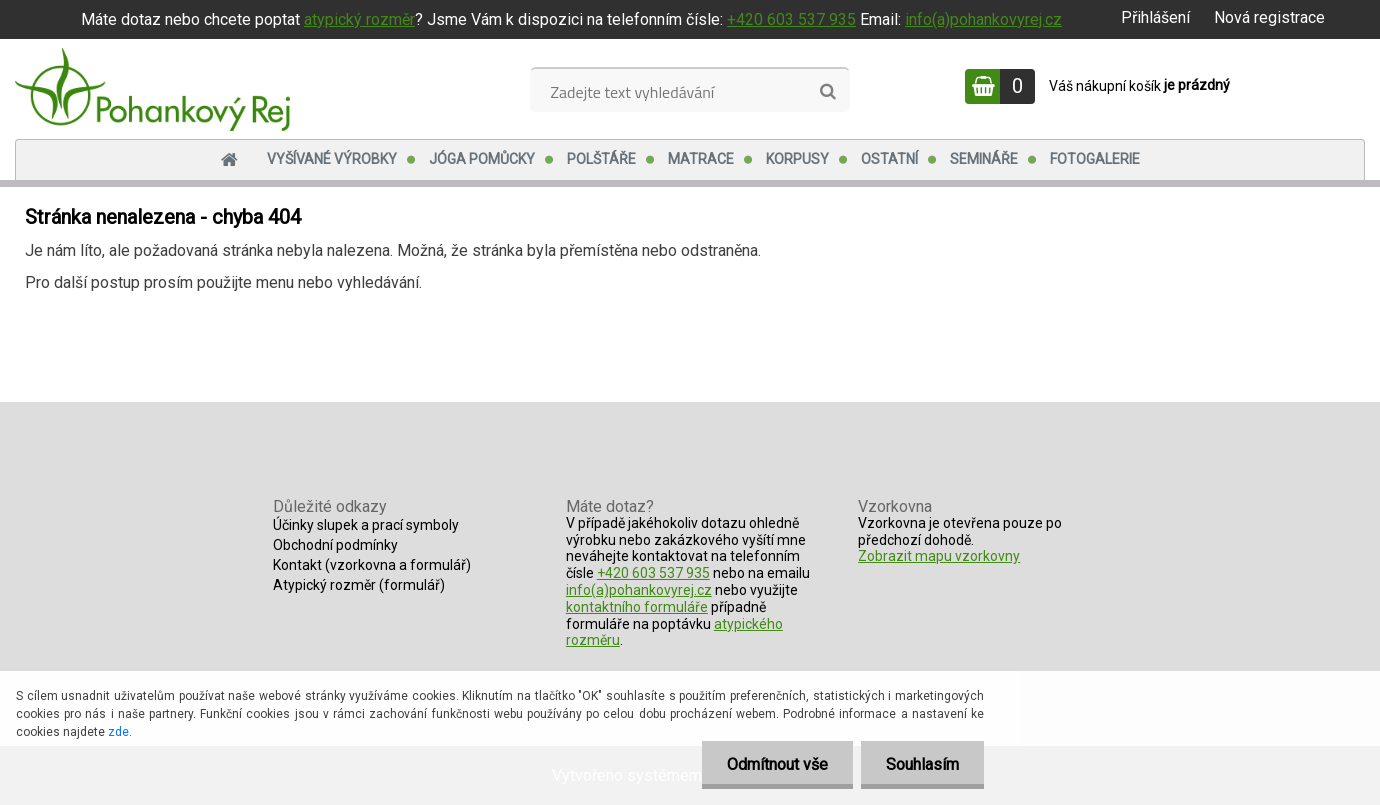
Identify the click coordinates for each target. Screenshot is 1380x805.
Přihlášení (1155, 17)
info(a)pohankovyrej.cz (983, 19)
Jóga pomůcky (482, 159)
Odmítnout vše (777, 764)
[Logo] (152, 89)
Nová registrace (1269, 17)
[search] (827, 92)
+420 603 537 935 (791, 19)
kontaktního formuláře (637, 607)
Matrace (701, 159)
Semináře (984, 159)
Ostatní (889, 159)
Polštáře (601, 159)
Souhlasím (922, 764)
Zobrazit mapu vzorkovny (939, 556)
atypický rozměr (359, 19)
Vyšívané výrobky (332, 159)
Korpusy (797, 159)
